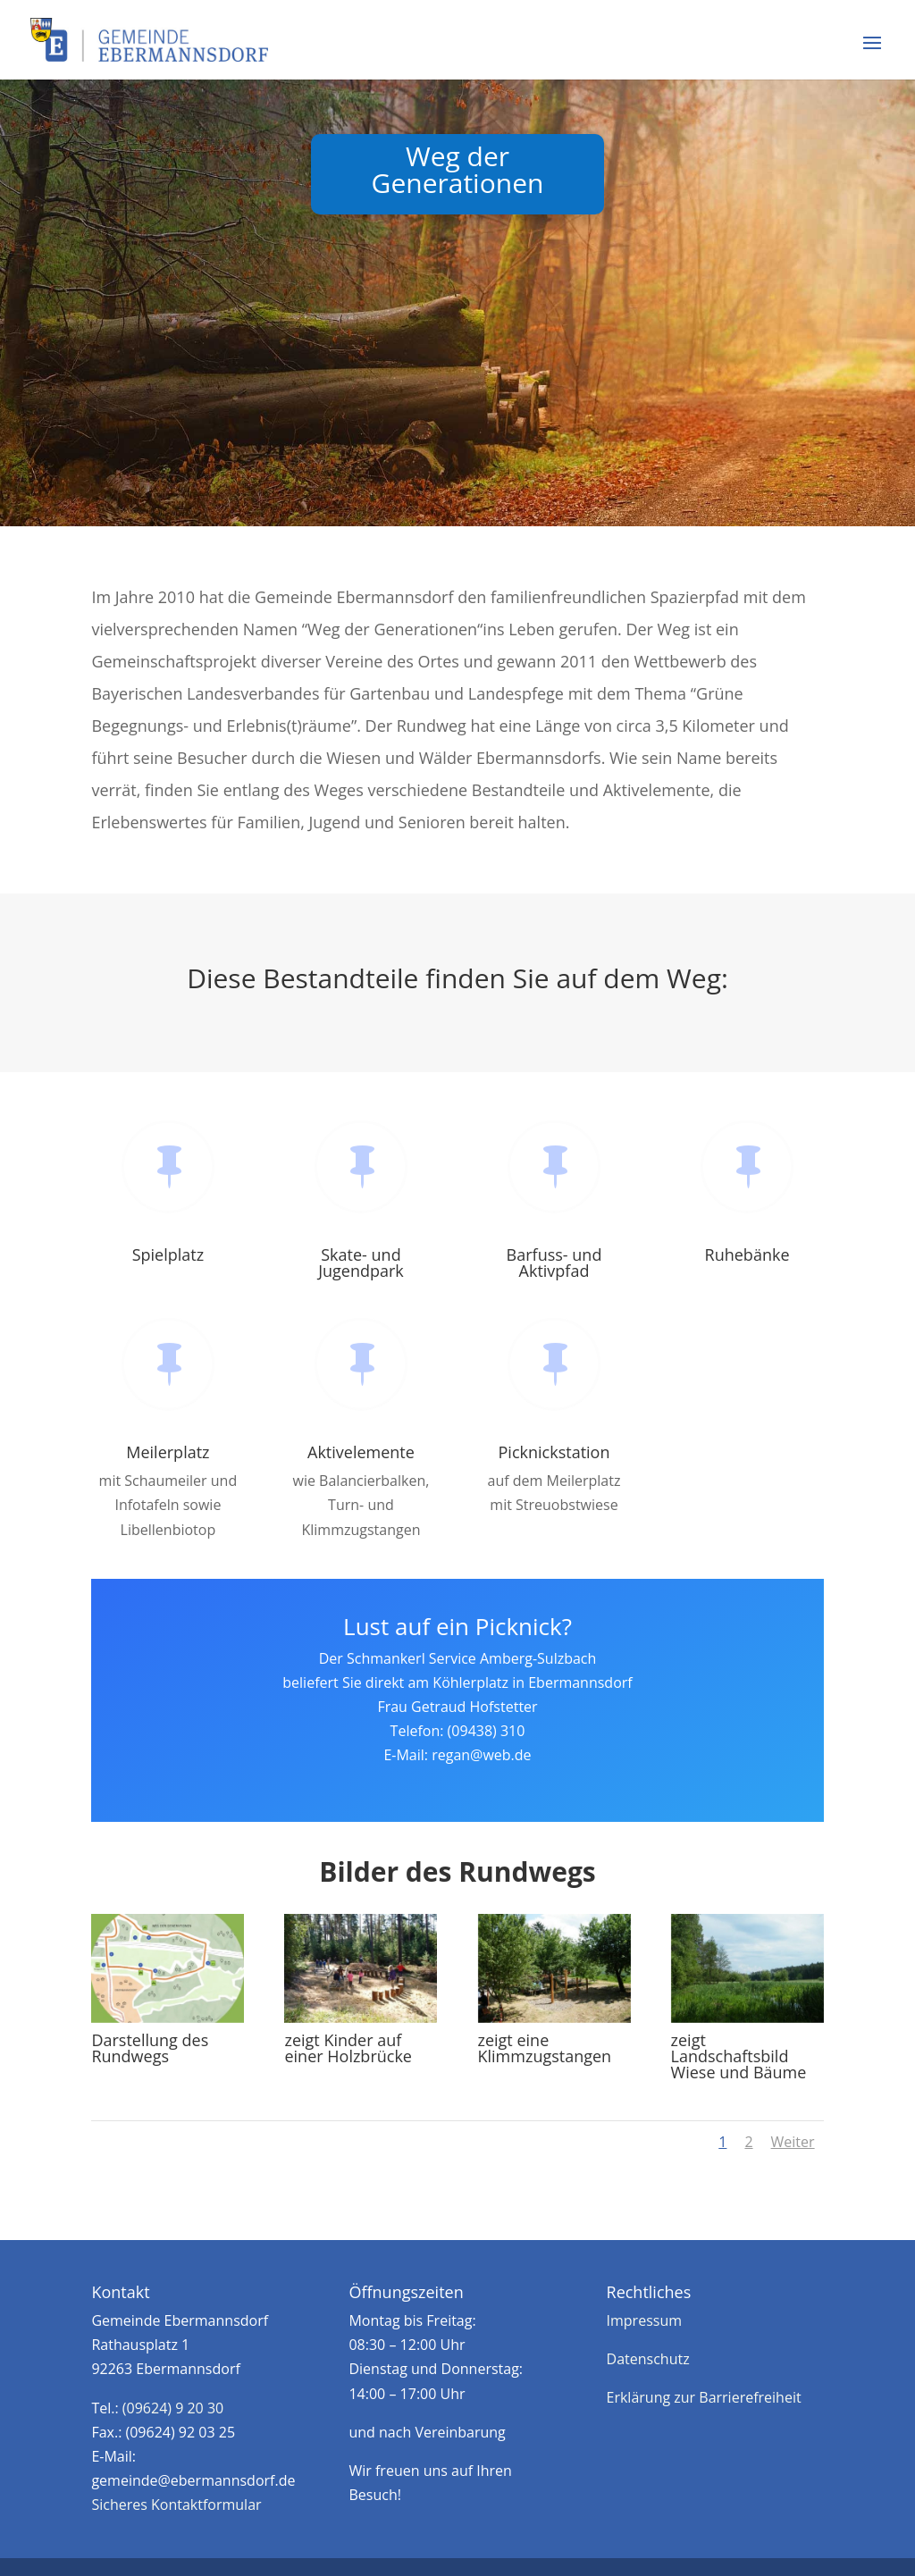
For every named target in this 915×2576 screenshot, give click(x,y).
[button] (872, 54)
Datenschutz (648, 2359)
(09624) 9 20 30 (172, 2408)
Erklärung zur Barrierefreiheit (704, 2397)
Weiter (793, 2142)
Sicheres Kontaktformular (176, 2504)
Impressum (644, 2320)
